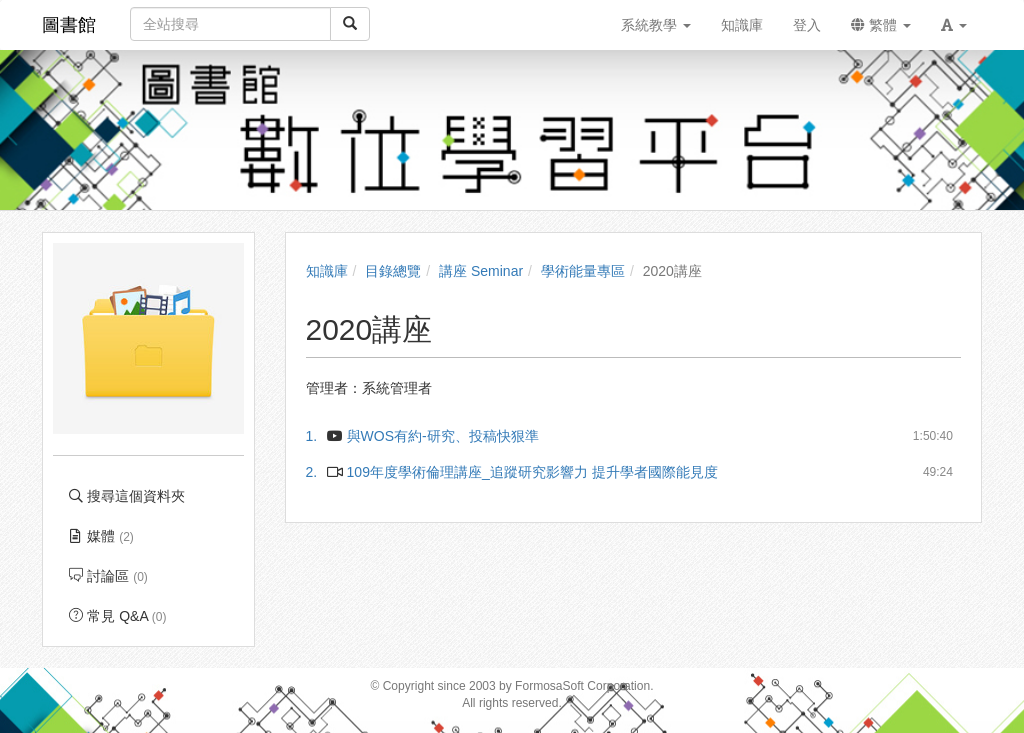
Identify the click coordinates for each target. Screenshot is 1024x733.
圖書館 (69, 25)
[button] (954, 25)
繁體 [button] (881, 25)
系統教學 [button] (656, 25)
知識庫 (327, 271)
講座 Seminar (481, 271)
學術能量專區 (583, 271)
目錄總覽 (393, 271)
